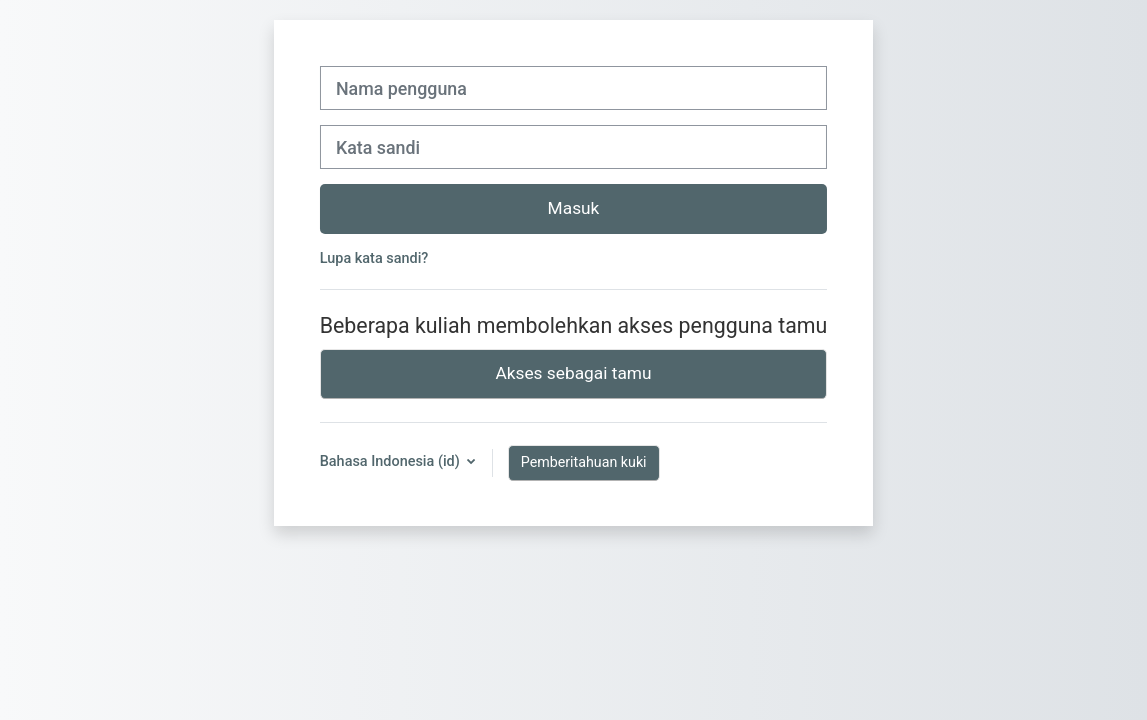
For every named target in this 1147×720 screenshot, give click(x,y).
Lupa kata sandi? (374, 258)
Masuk (574, 208)
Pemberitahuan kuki (584, 462)
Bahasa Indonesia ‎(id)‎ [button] (392, 461)
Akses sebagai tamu (573, 373)
